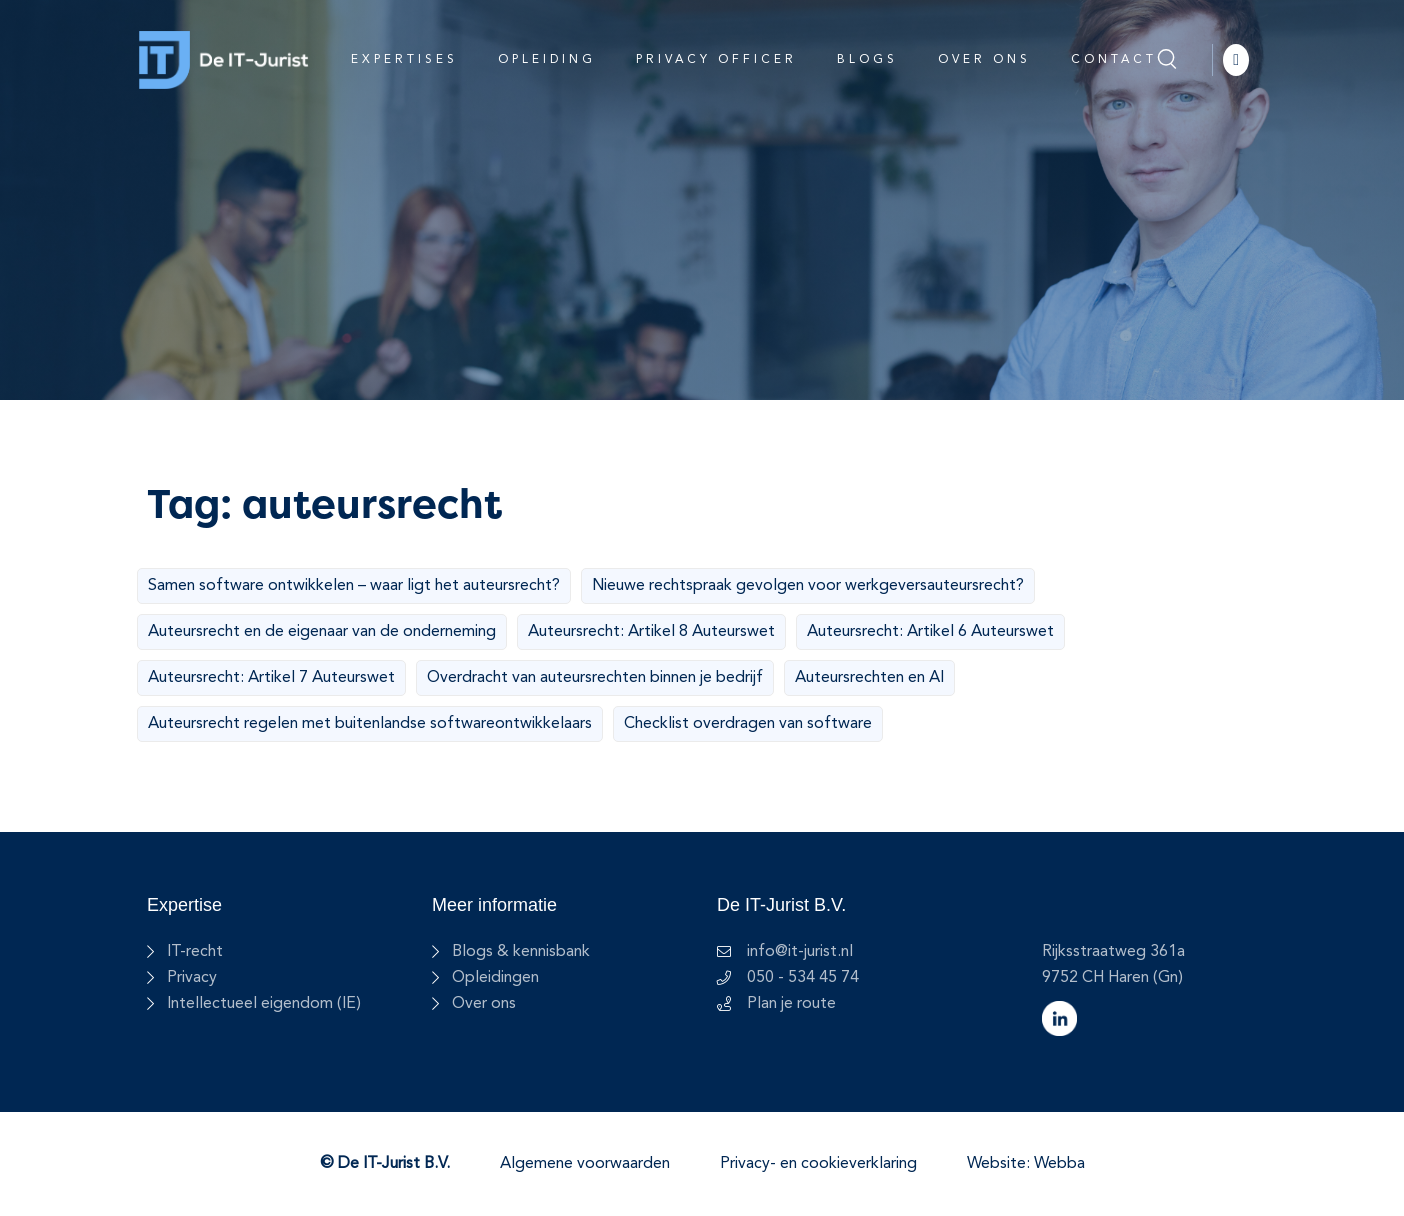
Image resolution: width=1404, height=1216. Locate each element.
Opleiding (547, 60)
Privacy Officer (716, 60)
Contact (1114, 60)
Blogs (867, 60)
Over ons (984, 60)
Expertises (404, 60)
